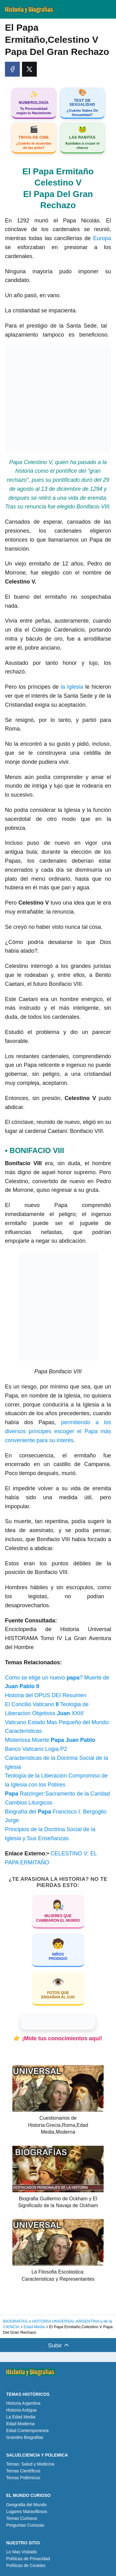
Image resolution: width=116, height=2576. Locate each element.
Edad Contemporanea (27, 2430)
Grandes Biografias (24, 2437)
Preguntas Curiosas (25, 2525)
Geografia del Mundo (26, 2504)
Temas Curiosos (21, 2518)
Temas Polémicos (23, 2477)
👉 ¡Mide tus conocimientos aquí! (58, 2038)
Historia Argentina (23, 2403)
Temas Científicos (23, 2470)
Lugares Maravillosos (26, 2511)
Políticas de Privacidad (28, 2558)
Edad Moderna (20, 2423)
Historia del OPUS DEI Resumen (45, 1695)
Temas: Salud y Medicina (30, 2464)
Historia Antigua (21, 2410)
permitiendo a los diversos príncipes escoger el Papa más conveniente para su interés (58, 1431)
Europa (102, 238)
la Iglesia (72, 687)
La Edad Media (20, 2416)
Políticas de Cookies (25, 2565)
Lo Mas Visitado (21, 2551)
